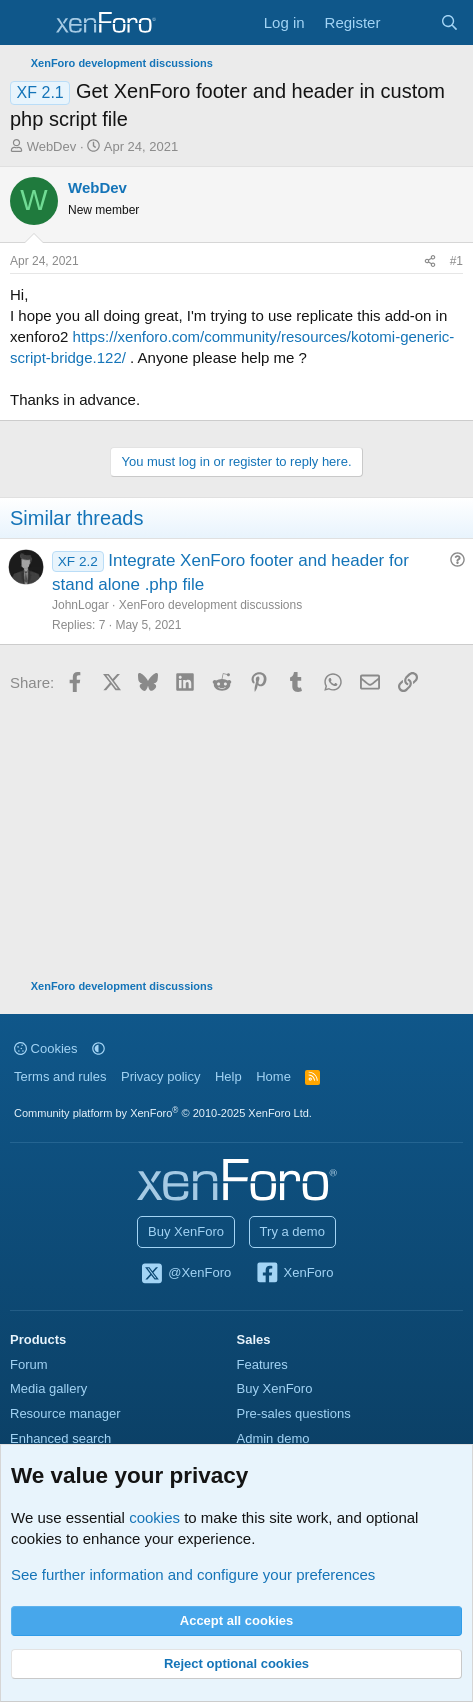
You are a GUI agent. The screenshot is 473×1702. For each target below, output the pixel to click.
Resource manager (65, 1413)
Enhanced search (60, 1438)
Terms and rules (60, 1076)
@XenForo (186, 1274)
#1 (456, 261)
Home (273, 1076)
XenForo (294, 1274)
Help (228, 1076)
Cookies (46, 1048)
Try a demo (292, 1231)
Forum (29, 1364)
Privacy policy (160, 1076)
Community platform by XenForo (163, 1113)
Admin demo (273, 1438)
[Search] (449, 22)
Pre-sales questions (294, 1413)
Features (262, 1364)
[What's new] (409, 22)
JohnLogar (80, 605)
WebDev (52, 146)
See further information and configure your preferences (193, 1574)
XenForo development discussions (210, 605)
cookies (154, 1517)
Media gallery (48, 1388)
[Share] (430, 261)
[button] (98, 1048)
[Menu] (27, 23)
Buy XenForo (186, 1231)
